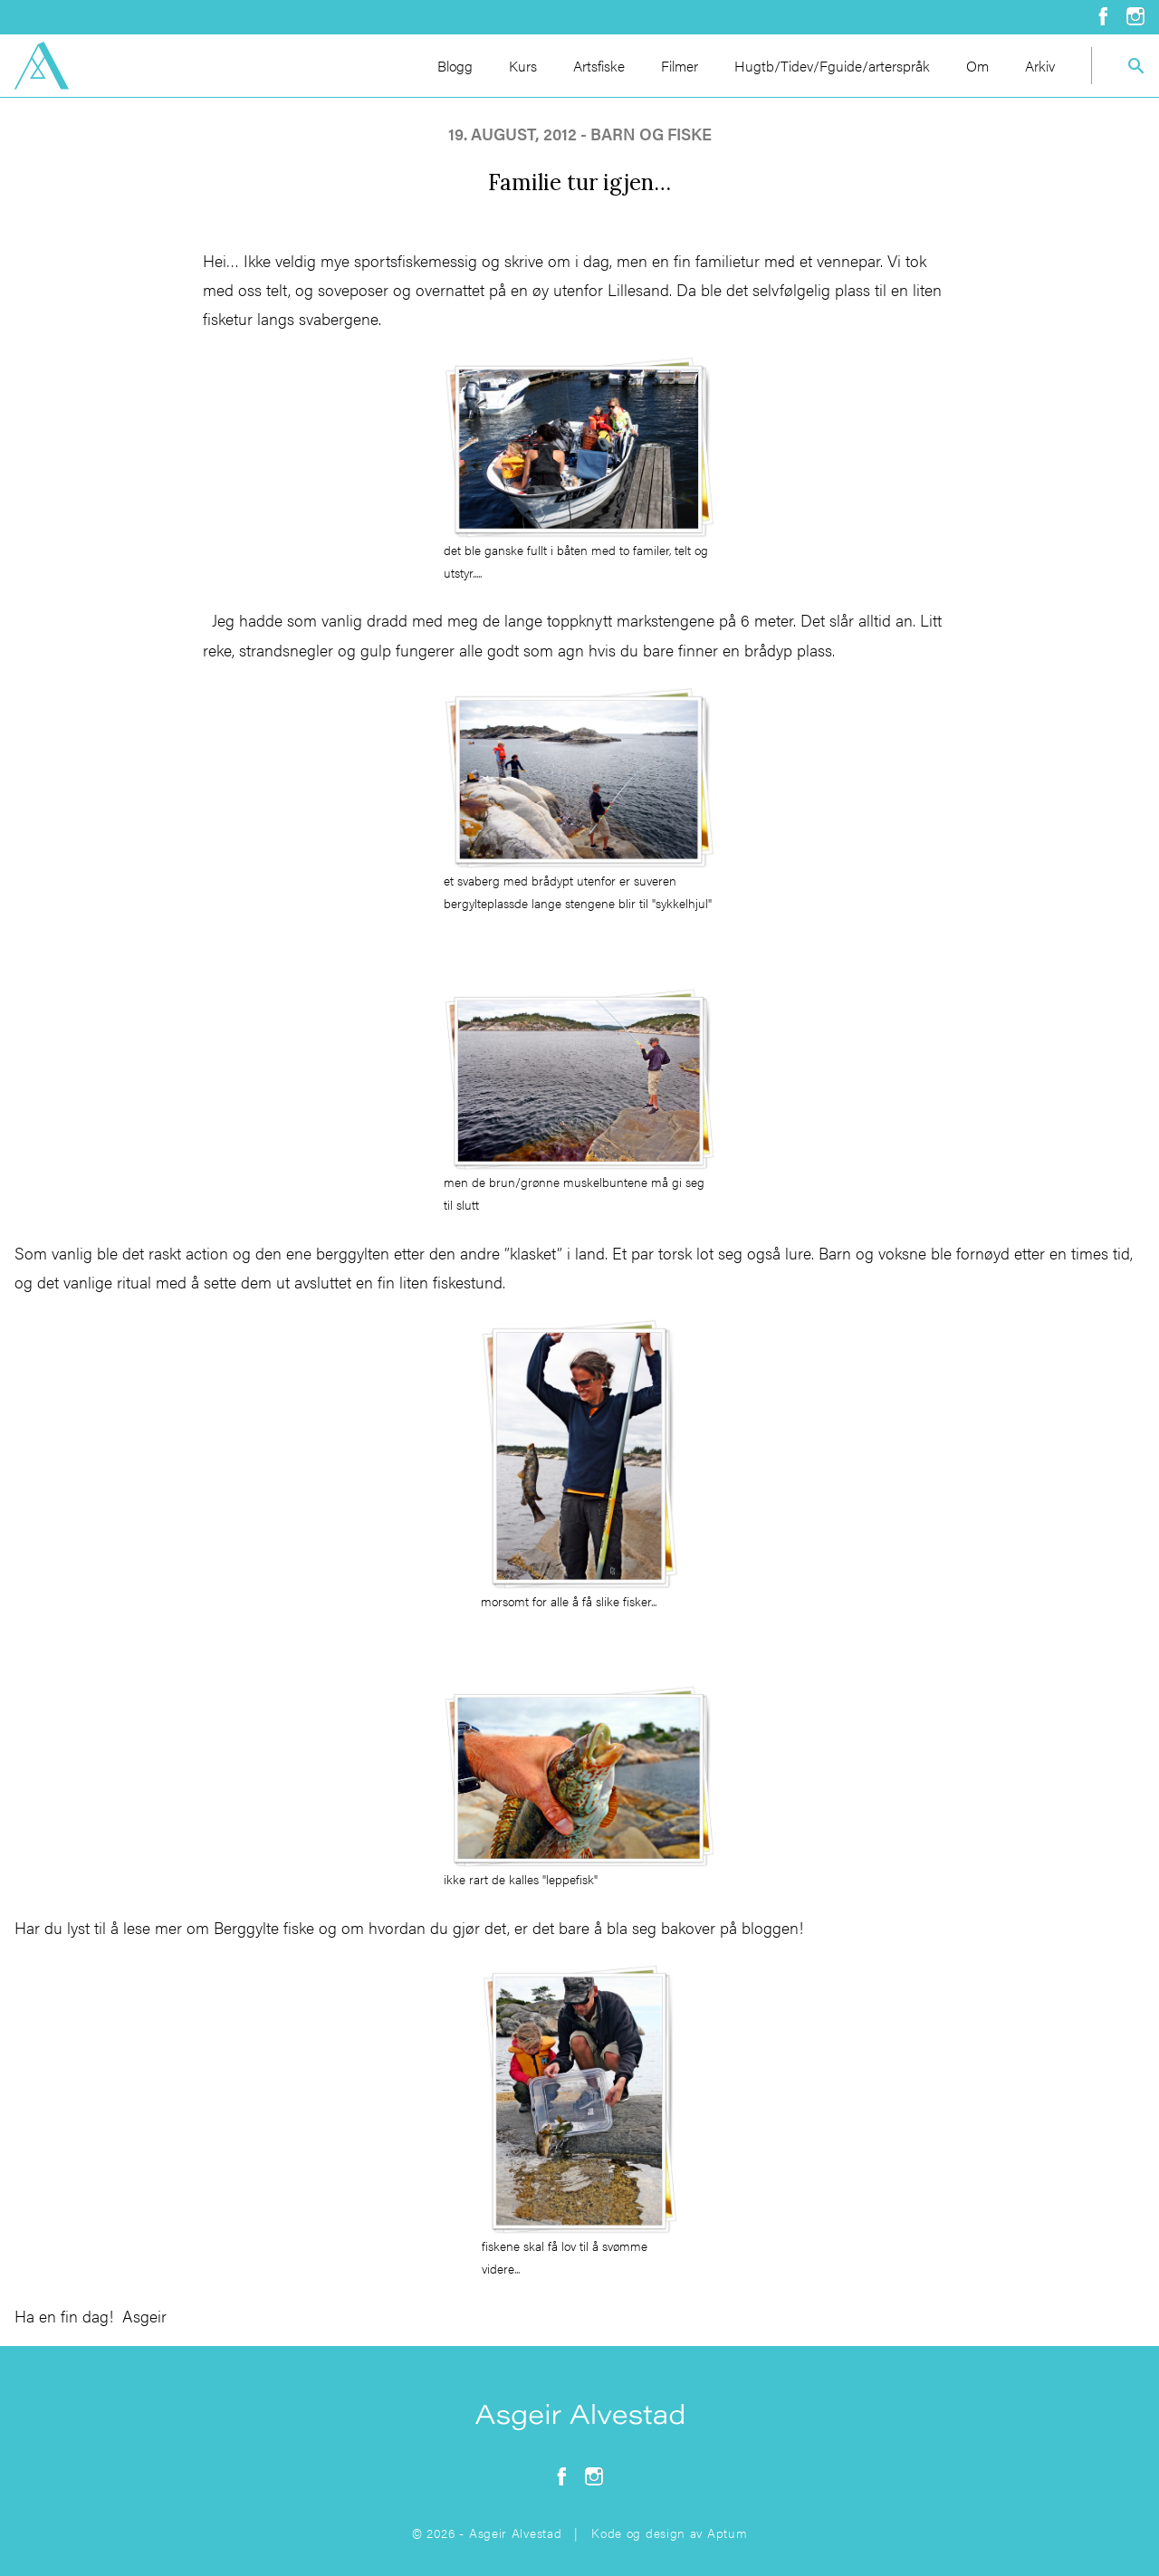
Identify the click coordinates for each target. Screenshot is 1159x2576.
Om (977, 65)
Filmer (679, 65)
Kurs (523, 65)
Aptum (727, 2532)
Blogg (455, 65)
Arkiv (1040, 65)
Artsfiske (599, 65)
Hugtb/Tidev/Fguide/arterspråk (832, 65)
